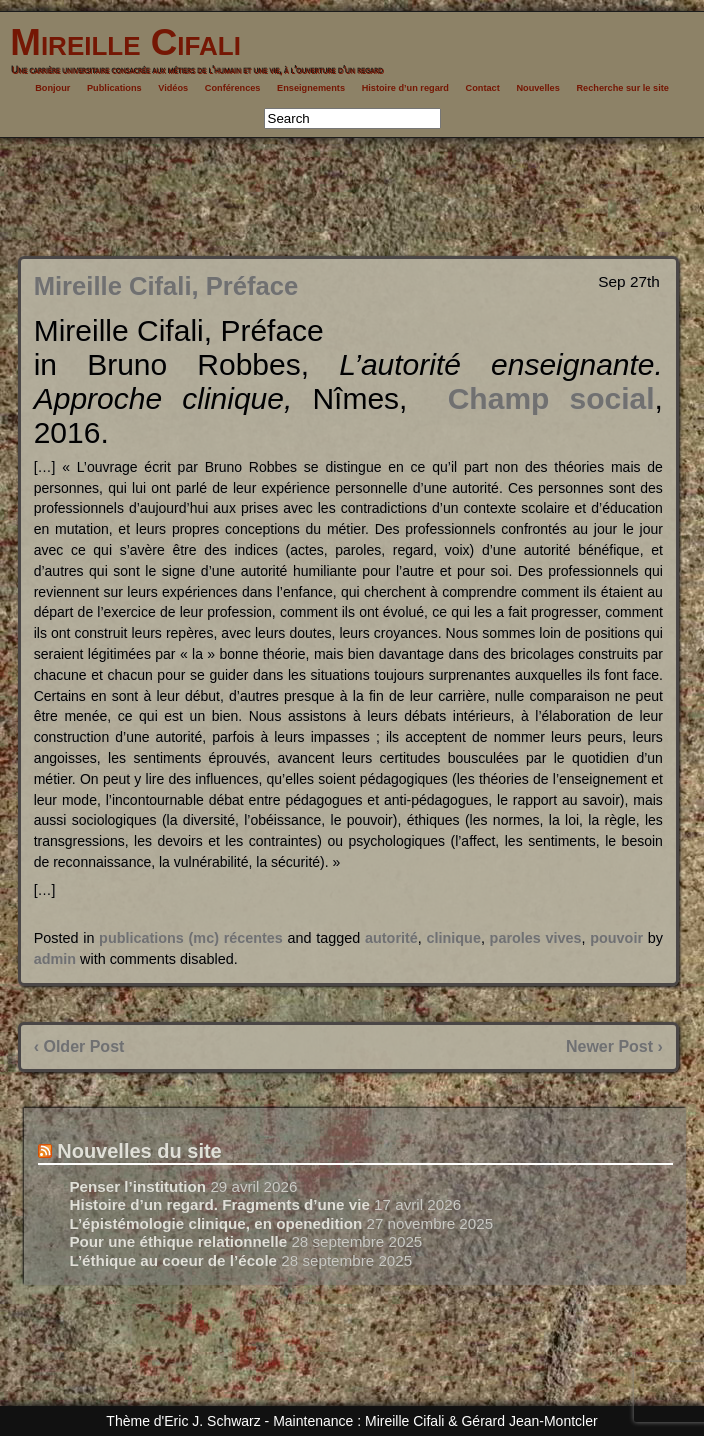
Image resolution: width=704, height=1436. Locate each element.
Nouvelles (537, 88)
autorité (391, 938)
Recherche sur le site (622, 88)
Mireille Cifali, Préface (166, 286)
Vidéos (173, 88)
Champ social (551, 398)
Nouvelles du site (139, 1151)
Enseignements (311, 88)
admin (55, 959)
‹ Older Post (79, 1046)
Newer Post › (614, 1046)
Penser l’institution (137, 1186)
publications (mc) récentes (191, 938)
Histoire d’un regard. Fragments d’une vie (219, 1204)
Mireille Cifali (120, 42)
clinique (454, 938)
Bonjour (52, 88)
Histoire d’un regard (405, 88)
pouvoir (616, 938)
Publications (114, 88)
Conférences (233, 88)
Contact (483, 88)
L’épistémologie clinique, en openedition (215, 1223)
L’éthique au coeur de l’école (173, 1260)
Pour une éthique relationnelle (178, 1241)
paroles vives (536, 938)
